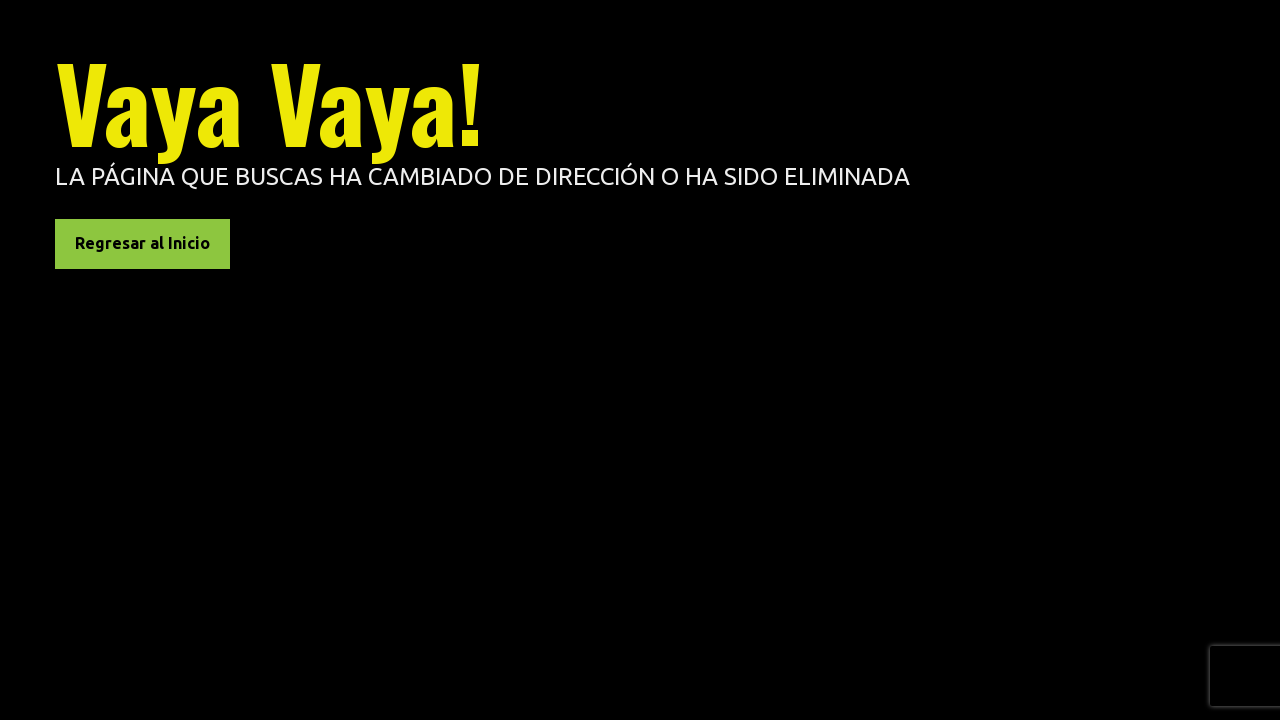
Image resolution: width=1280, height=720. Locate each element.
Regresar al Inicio (142, 243)
